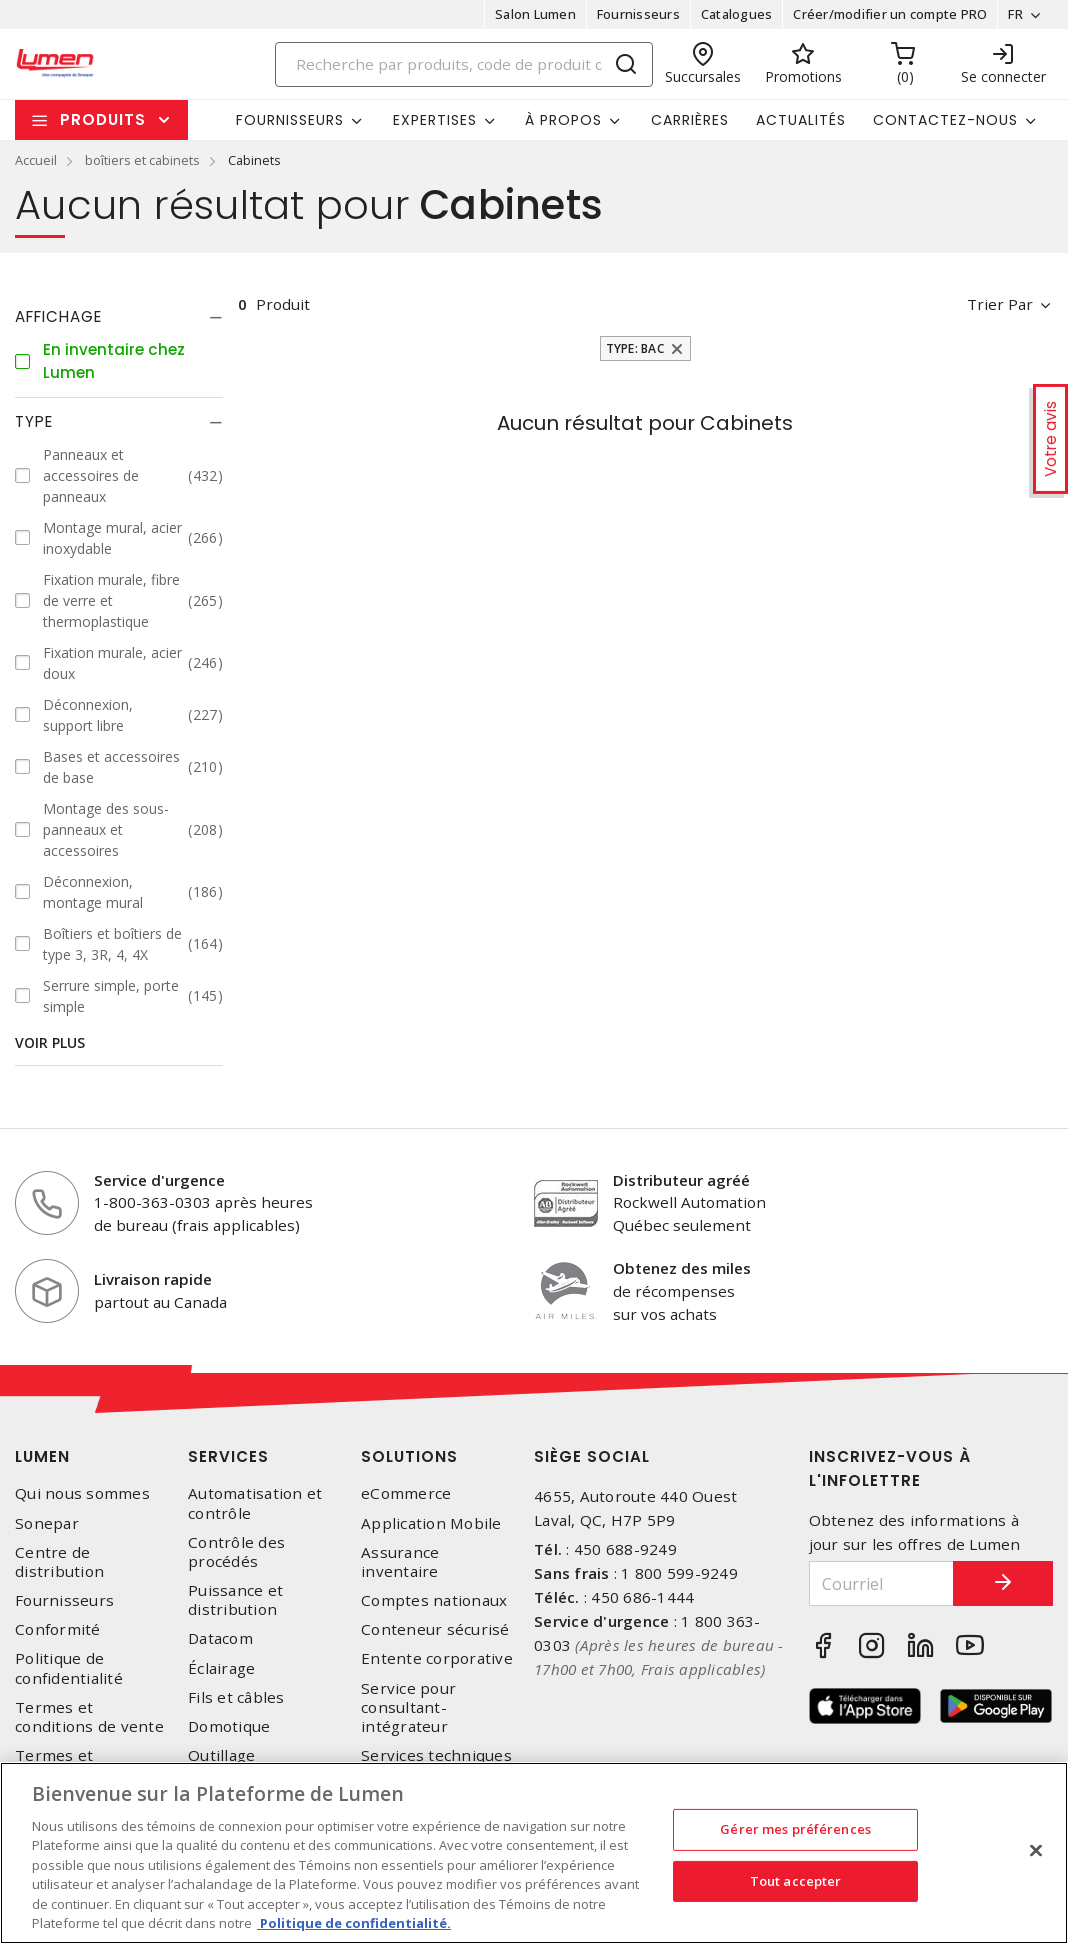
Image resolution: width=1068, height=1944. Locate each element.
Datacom (220, 1638)
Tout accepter (796, 1880)
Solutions (409, 1456)
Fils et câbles (236, 1697)
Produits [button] (103, 119)
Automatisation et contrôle (255, 1503)
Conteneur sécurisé (435, 1629)
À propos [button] (563, 120)
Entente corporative (437, 1658)
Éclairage (221, 1668)
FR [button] (1015, 14)
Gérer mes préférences (795, 1829)
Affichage (58, 316)
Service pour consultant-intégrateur (408, 1707)
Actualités (801, 120)
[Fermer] (1036, 1850)
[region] (534, 1853)
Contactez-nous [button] (945, 120)
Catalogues (737, 14)
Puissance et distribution (235, 1600)
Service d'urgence (159, 1180)
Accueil (36, 160)
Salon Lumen (535, 14)
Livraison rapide (153, 1279)
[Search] (464, 64)
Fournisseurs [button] (290, 120)
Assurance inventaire (400, 1562)
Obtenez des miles (682, 1268)
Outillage (221, 1755)
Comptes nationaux (434, 1600)
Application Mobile (431, 1523)
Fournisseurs (638, 14)
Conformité (58, 1629)
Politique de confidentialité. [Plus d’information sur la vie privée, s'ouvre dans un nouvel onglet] (354, 1923)
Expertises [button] (435, 120)
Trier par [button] (1000, 304)
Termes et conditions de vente (89, 1717)
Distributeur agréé (681, 1180)
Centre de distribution (59, 1562)
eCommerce (406, 1493)
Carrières (690, 120)
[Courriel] (882, 1583)
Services (228, 1456)
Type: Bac (635, 348)
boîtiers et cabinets (142, 160)
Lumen (42, 1456)
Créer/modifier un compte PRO (890, 14)
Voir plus (50, 1042)
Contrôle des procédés (236, 1552)
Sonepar (47, 1523)
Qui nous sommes (82, 1493)
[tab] (119, 317)
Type (34, 421)
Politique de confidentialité (69, 1668)
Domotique (229, 1726)
